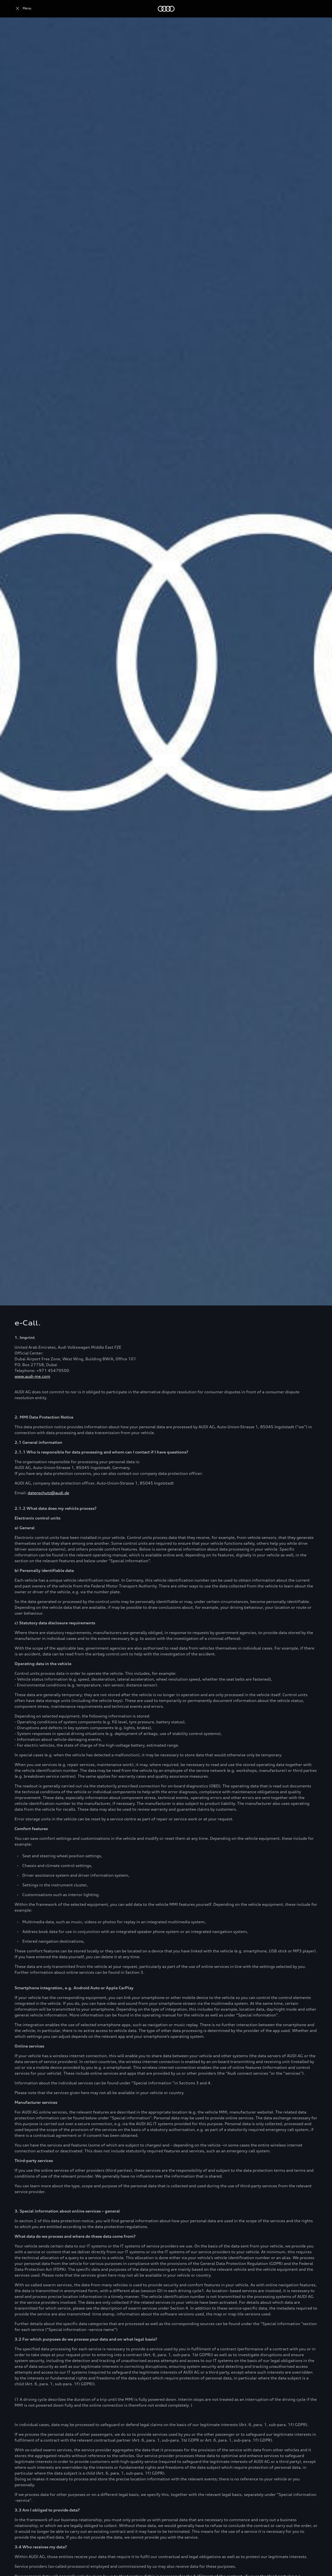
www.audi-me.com (32, 1376)
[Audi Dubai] (23, 9)
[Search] (311, 9)
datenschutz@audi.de (48, 1492)
